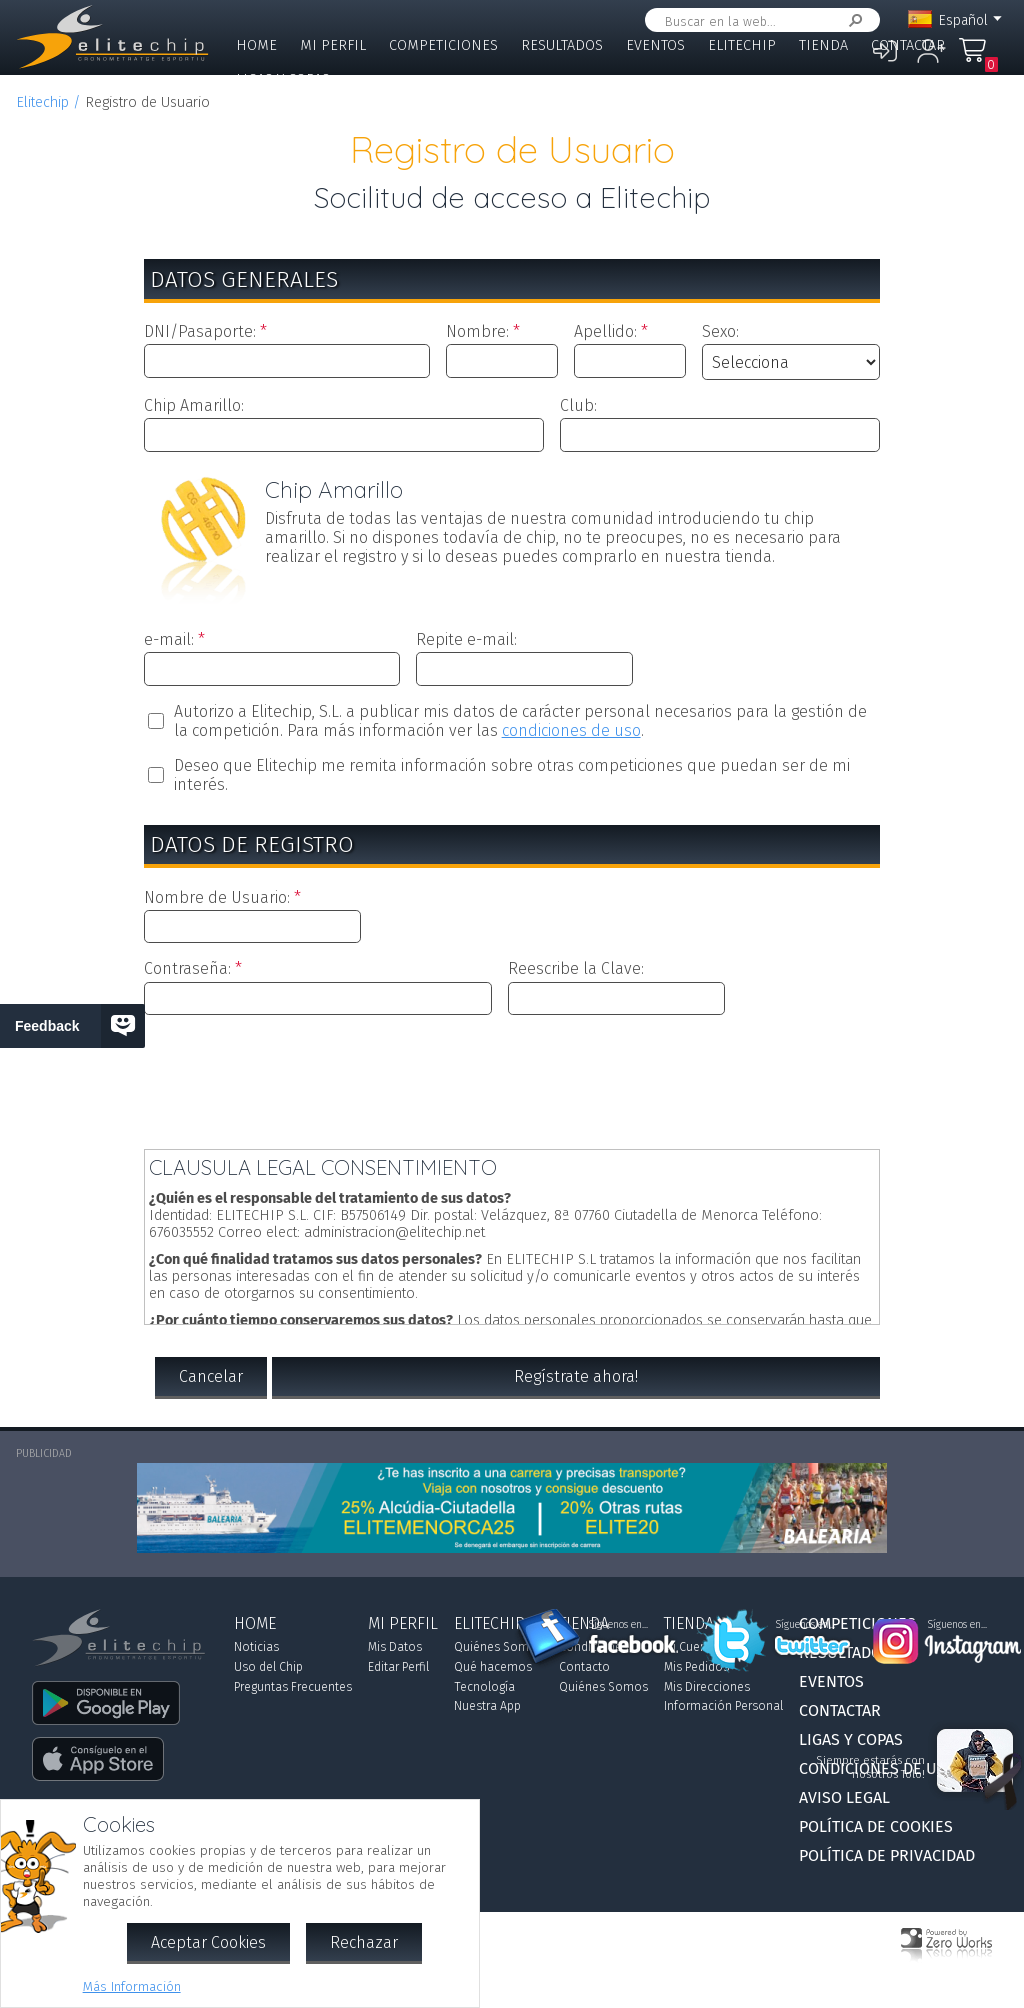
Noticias (256, 1647)
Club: (578, 405)
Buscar (852, 20)
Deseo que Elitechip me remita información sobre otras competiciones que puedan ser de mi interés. (512, 775)
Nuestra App (487, 1706)
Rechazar (364, 1942)
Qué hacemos (493, 1667)
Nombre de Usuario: (217, 897)
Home (256, 45)
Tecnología (484, 1687)
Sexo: (720, 331)
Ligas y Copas (283, 79)
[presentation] (512, 1078)
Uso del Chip (268, 1667)
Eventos (655, 45)
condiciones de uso (571, 730)
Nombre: (477, 331)
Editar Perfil (398, 1667)
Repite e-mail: (466, 639)
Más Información (132, 1986)
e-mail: (169, 639)
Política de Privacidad (887, 1855)
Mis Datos (395, 1647)
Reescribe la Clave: (576, 968)
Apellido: (605, 331)
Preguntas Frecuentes (293, 1687)
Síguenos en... (618, 1625)
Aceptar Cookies (208, 1942)
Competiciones (443, 45)
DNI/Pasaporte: (200, 331)
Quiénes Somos (498, 1647)
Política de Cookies (876, 1826)
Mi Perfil (333, 45)
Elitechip (742, 45)
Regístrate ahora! (576, 1376)
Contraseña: (187, 968)
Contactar (908, 45)
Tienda (823, 45)
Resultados (562, 45)
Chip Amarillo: (194, 405)
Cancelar (211, 1376)
